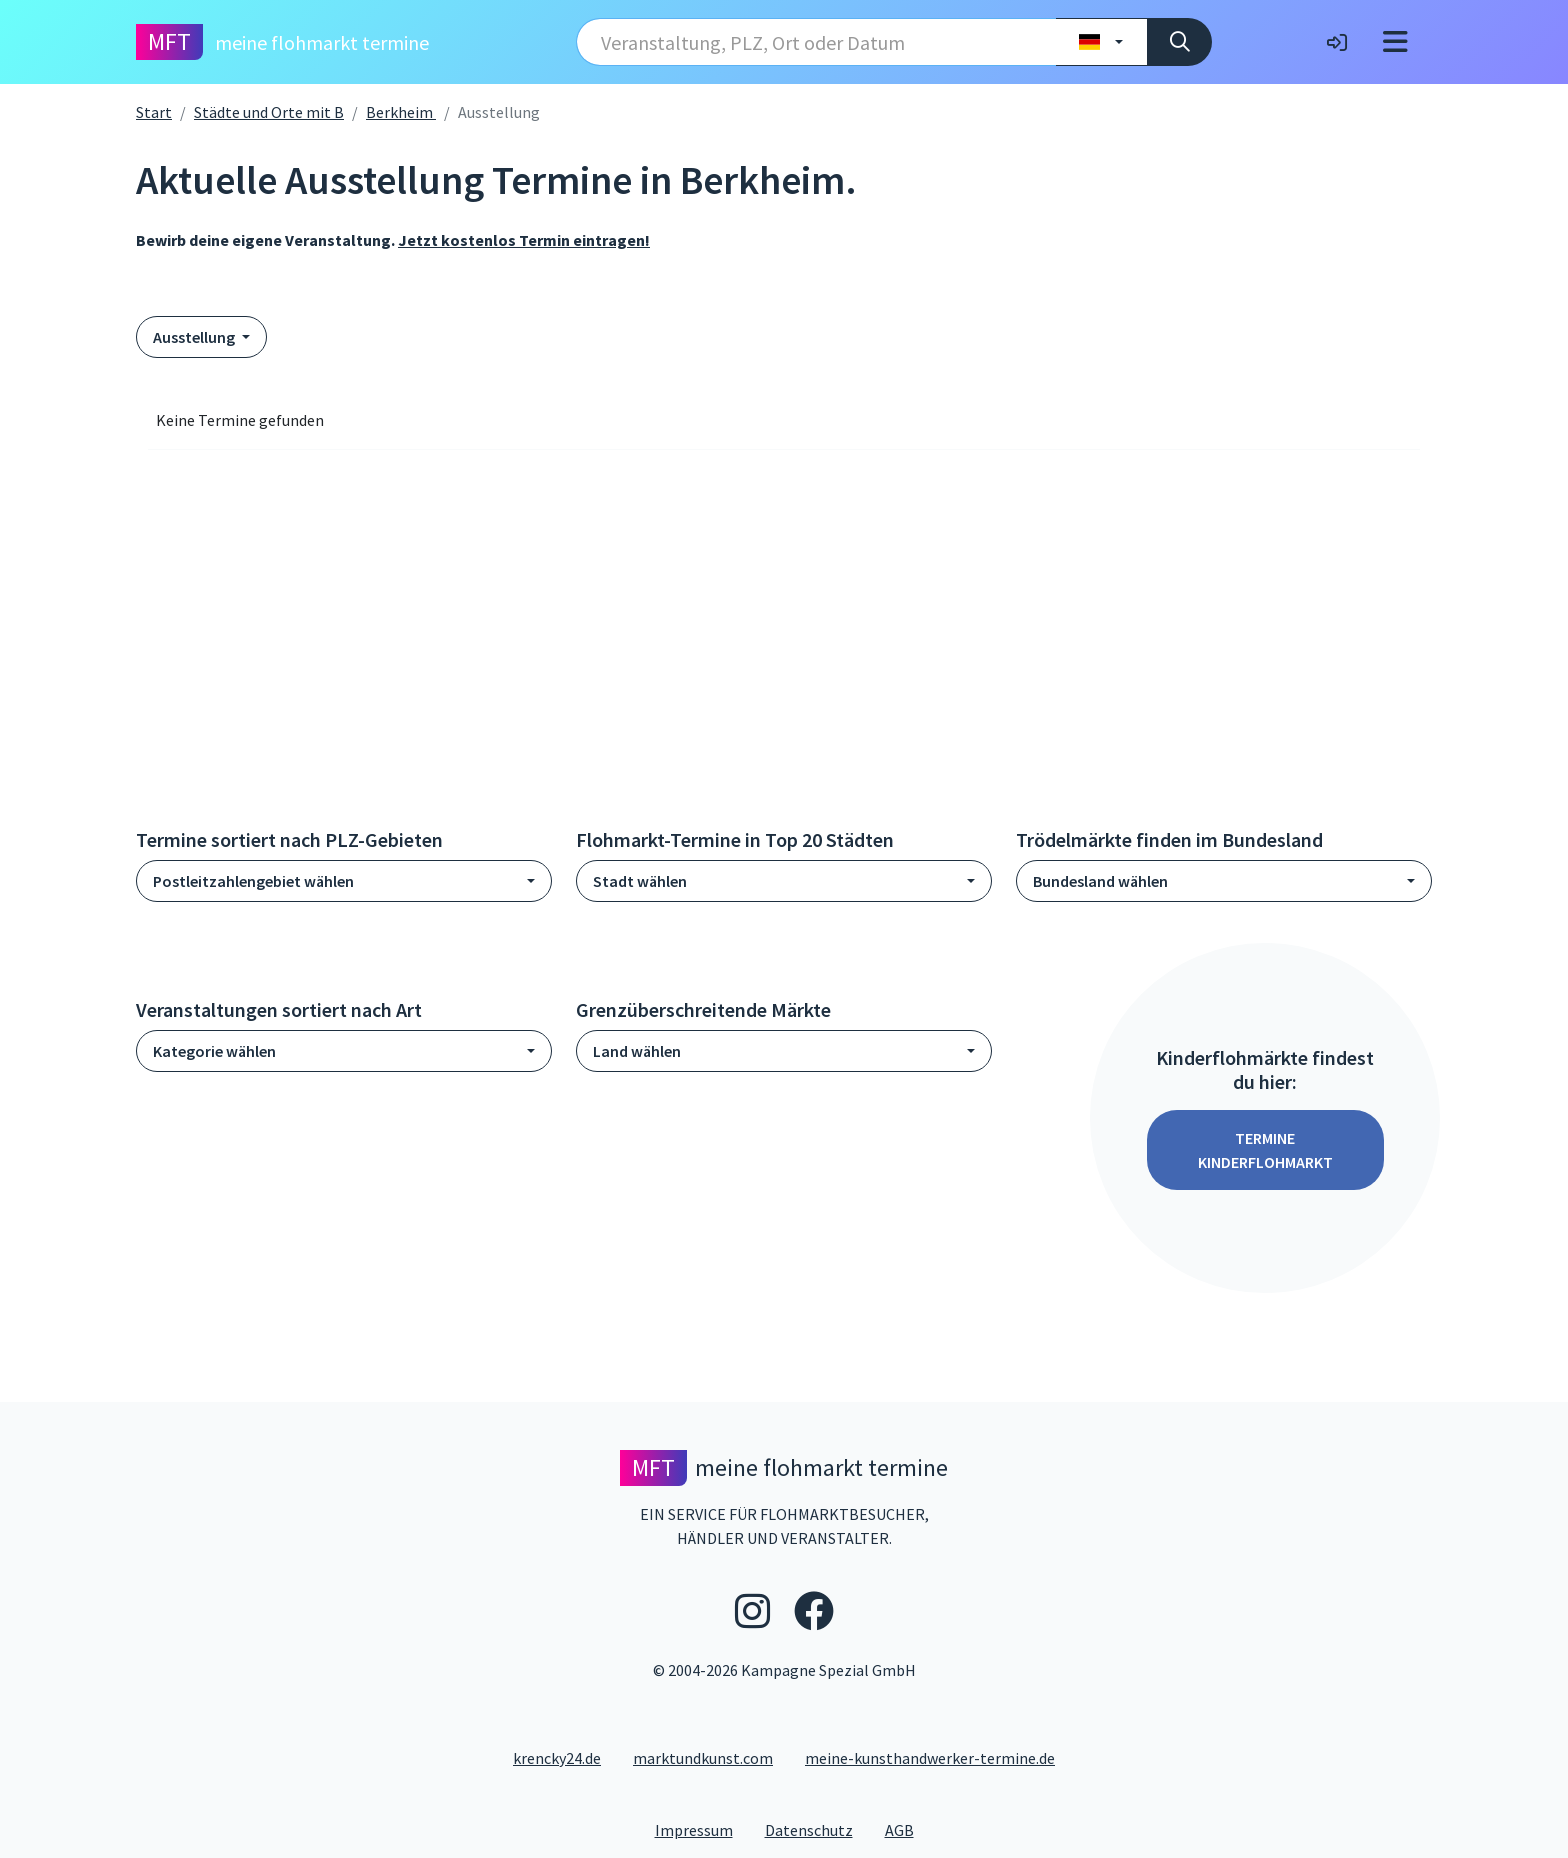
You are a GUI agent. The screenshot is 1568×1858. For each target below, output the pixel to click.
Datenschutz (817, 1829)
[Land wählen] (1101, 42)
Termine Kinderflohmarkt (1265, 1150)
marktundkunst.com (703, 1758)
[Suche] (1179, 42)
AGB (907, 1829)
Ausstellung (195, 337)
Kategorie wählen (214, 1051)
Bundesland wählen (1100, 881)
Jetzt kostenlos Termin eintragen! (524, 240)
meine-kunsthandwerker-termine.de (930, 1758)
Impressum (702, 1829)
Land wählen (637, 1051)
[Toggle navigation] (1395, 42)
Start (154, 112)
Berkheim (401, 112)
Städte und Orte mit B (269, 112)
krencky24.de (557, 1758)
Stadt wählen (640, 881)
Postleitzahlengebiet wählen (253, 881)
